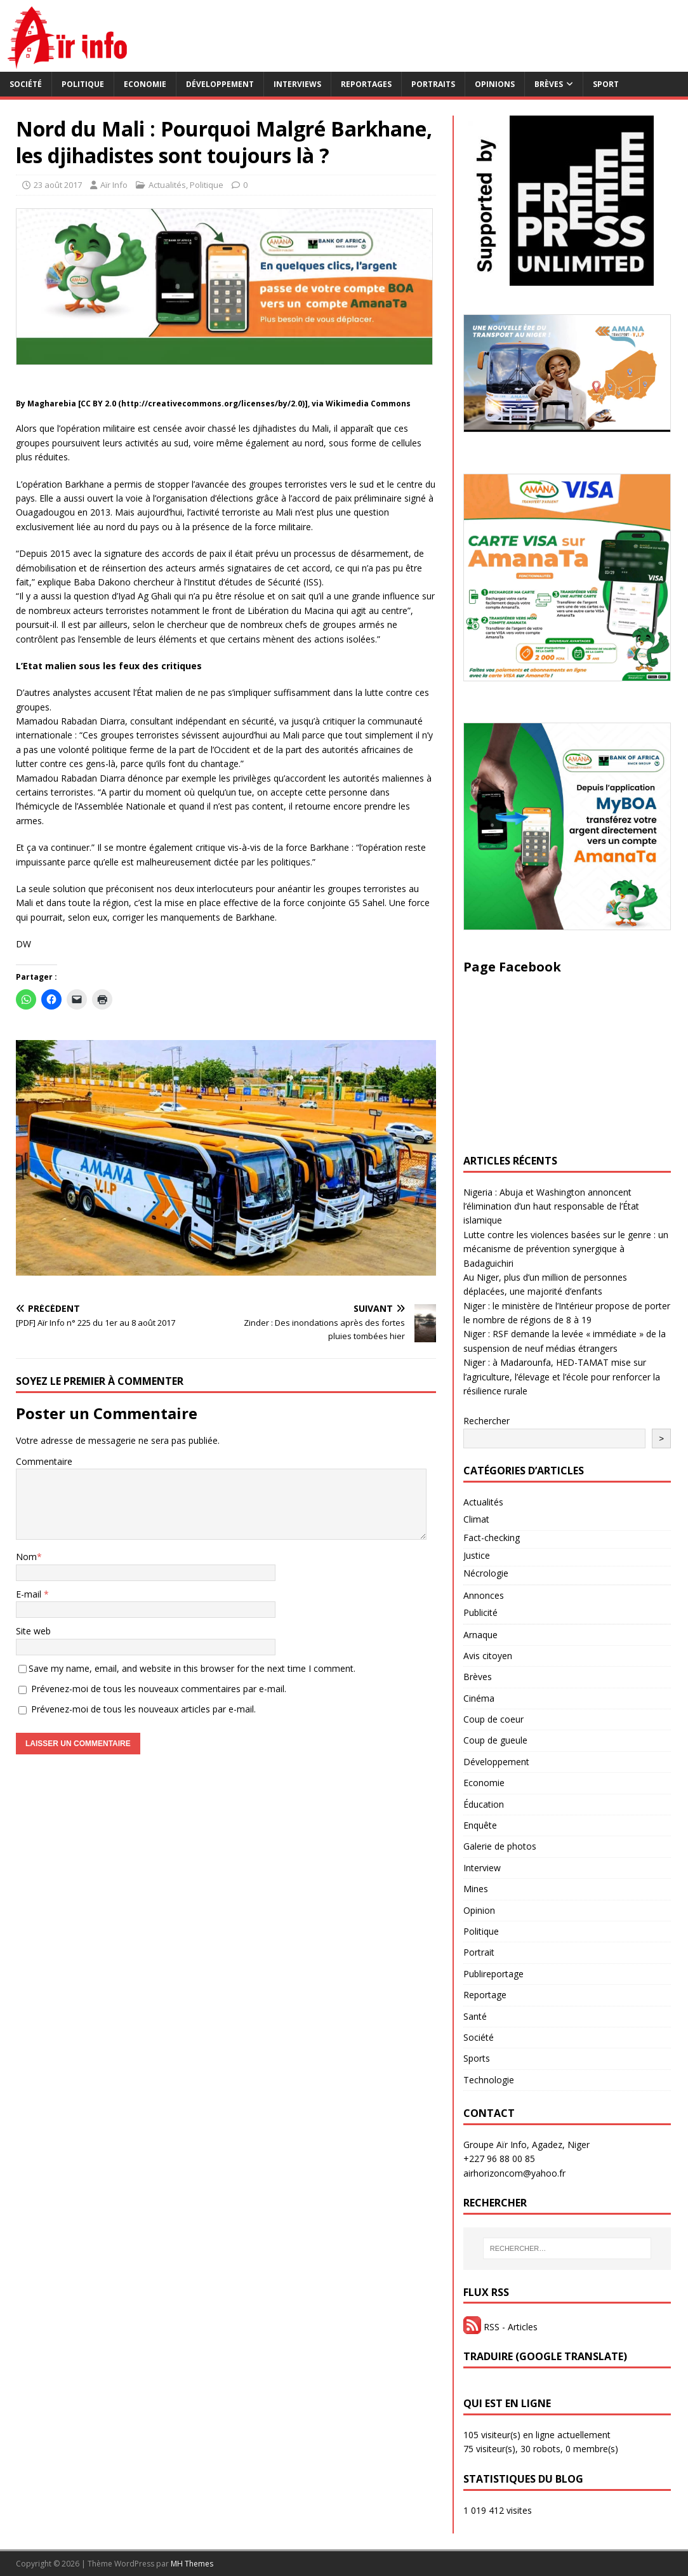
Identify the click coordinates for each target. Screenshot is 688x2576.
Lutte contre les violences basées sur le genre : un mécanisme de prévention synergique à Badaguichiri (565, 1249)
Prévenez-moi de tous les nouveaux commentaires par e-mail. (158, 1689)
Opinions (495, 84)
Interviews (297, 84)
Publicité (480, 1612)
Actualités (167, 184)
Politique (83, 84)
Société (26, 84)
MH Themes (192, 2563)
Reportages (366, 84)
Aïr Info (114, 184)
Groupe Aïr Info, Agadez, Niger (526, 2145)
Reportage (484, 1995)
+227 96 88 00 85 (499, 2158)
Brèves (548, 84)
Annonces (483, 1595)
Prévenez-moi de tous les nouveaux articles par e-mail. (143, 1709)
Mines (475, 1889)
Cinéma (478, 1698)
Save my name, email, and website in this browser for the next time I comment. (192, 1668)
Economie (145, 84)
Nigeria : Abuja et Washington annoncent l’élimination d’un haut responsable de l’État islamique (551, 1206)
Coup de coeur (493, 1719)
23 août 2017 (58, 184)
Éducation (483, 1804)
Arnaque (480, 1635)
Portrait (478, 1952)
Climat (476, 1519)
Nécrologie (485, 1573)
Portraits (433, 84)
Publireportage (493, 1974)
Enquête (480, 1825)
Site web (33, 1631)
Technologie (488, 2080)
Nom (26, 1557)
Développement (220, 84)
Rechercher (486, 1421)
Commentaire (44, 1461)
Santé (475, 2016)
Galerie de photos (499, 1846)
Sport (606, 84)
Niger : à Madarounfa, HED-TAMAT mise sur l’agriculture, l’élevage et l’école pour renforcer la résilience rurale (561, 1376)
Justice (476, 1555)
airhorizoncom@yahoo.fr (514, 2173)
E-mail (30, 1594)
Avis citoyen (487, 1656)
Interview (482, 1868)
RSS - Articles (500, 2327)
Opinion (479, 1910)
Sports (476, 2058)
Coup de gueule (495, 1740)
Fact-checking (491, 1538)
